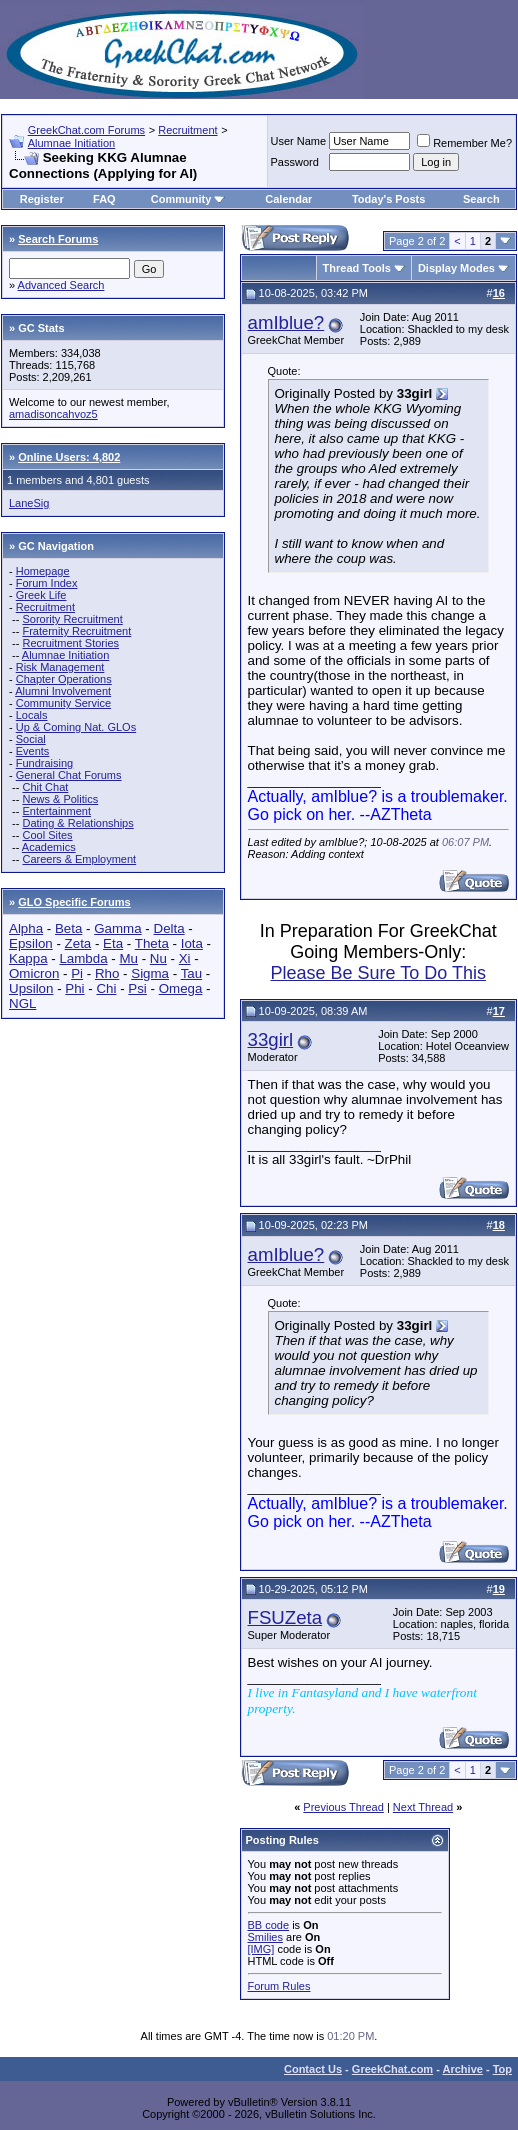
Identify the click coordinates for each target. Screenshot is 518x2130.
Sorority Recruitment (72, 619)
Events (33, 751)
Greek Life (41, 595)
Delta (169, 928)
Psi (137, 988)
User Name (299, 141)
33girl (271, 1039)
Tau (192, 973)
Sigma (150, 973)
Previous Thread (343, 1807)
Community (188, 199)
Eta (113, 943)
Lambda (83, 958)
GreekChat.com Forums (86, 130)
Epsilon (31, 943)
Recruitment (187, 130)
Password (295, 162)
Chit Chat (45, 787)
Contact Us (313, 2069)
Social (31, 739)
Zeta (78, 943)
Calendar (288, 199)
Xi (185, 958)
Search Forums (58, 239)
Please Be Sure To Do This (378, 973)
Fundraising (44, 763)
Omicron (34, 973)
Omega (181, 988)
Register (42, 199)
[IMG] (261, 1949)
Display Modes (456, 268)
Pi (77, 973)
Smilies (265, 1937)
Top (502, 2069)
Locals (32, 715)
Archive (463, 2069)
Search (481, 199)
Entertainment (56, 811)
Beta (68, 928)
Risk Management (60, 667)
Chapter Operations (64, 679)
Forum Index (47, 583)
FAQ (104, 199)
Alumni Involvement (63, 691)
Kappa (28, 958)
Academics (49, 847)
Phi (74, 988)
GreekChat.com (392, 2069)
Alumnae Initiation (71, 143)
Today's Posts (388, 199)
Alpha (26, 928)
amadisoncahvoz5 (53, 414)
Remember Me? (464, 143)
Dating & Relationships (77, 823)
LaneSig (29, 503)
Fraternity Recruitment (76, 631)
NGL (22, 1003)
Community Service (63, 703)
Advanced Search (61, 285)
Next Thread (423, 1807)
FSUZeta (285, 1617)
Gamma (117, 928)
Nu (158, 958)
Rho (107, 973)
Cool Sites (47, 835)
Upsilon (31, 988)
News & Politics (60, 799)
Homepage (43, 571)
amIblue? (286, 322)
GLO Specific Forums (74, 902)
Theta (152, 943)
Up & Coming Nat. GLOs (76, 727)
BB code (269, 1925)
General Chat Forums (69, 775)
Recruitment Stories (70, 643)
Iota (192, 943)
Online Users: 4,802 (69, 457)
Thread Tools (357, 268)
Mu (128, 958)
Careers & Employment (79, 859)
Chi (106, 988)
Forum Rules (279, 1986)
